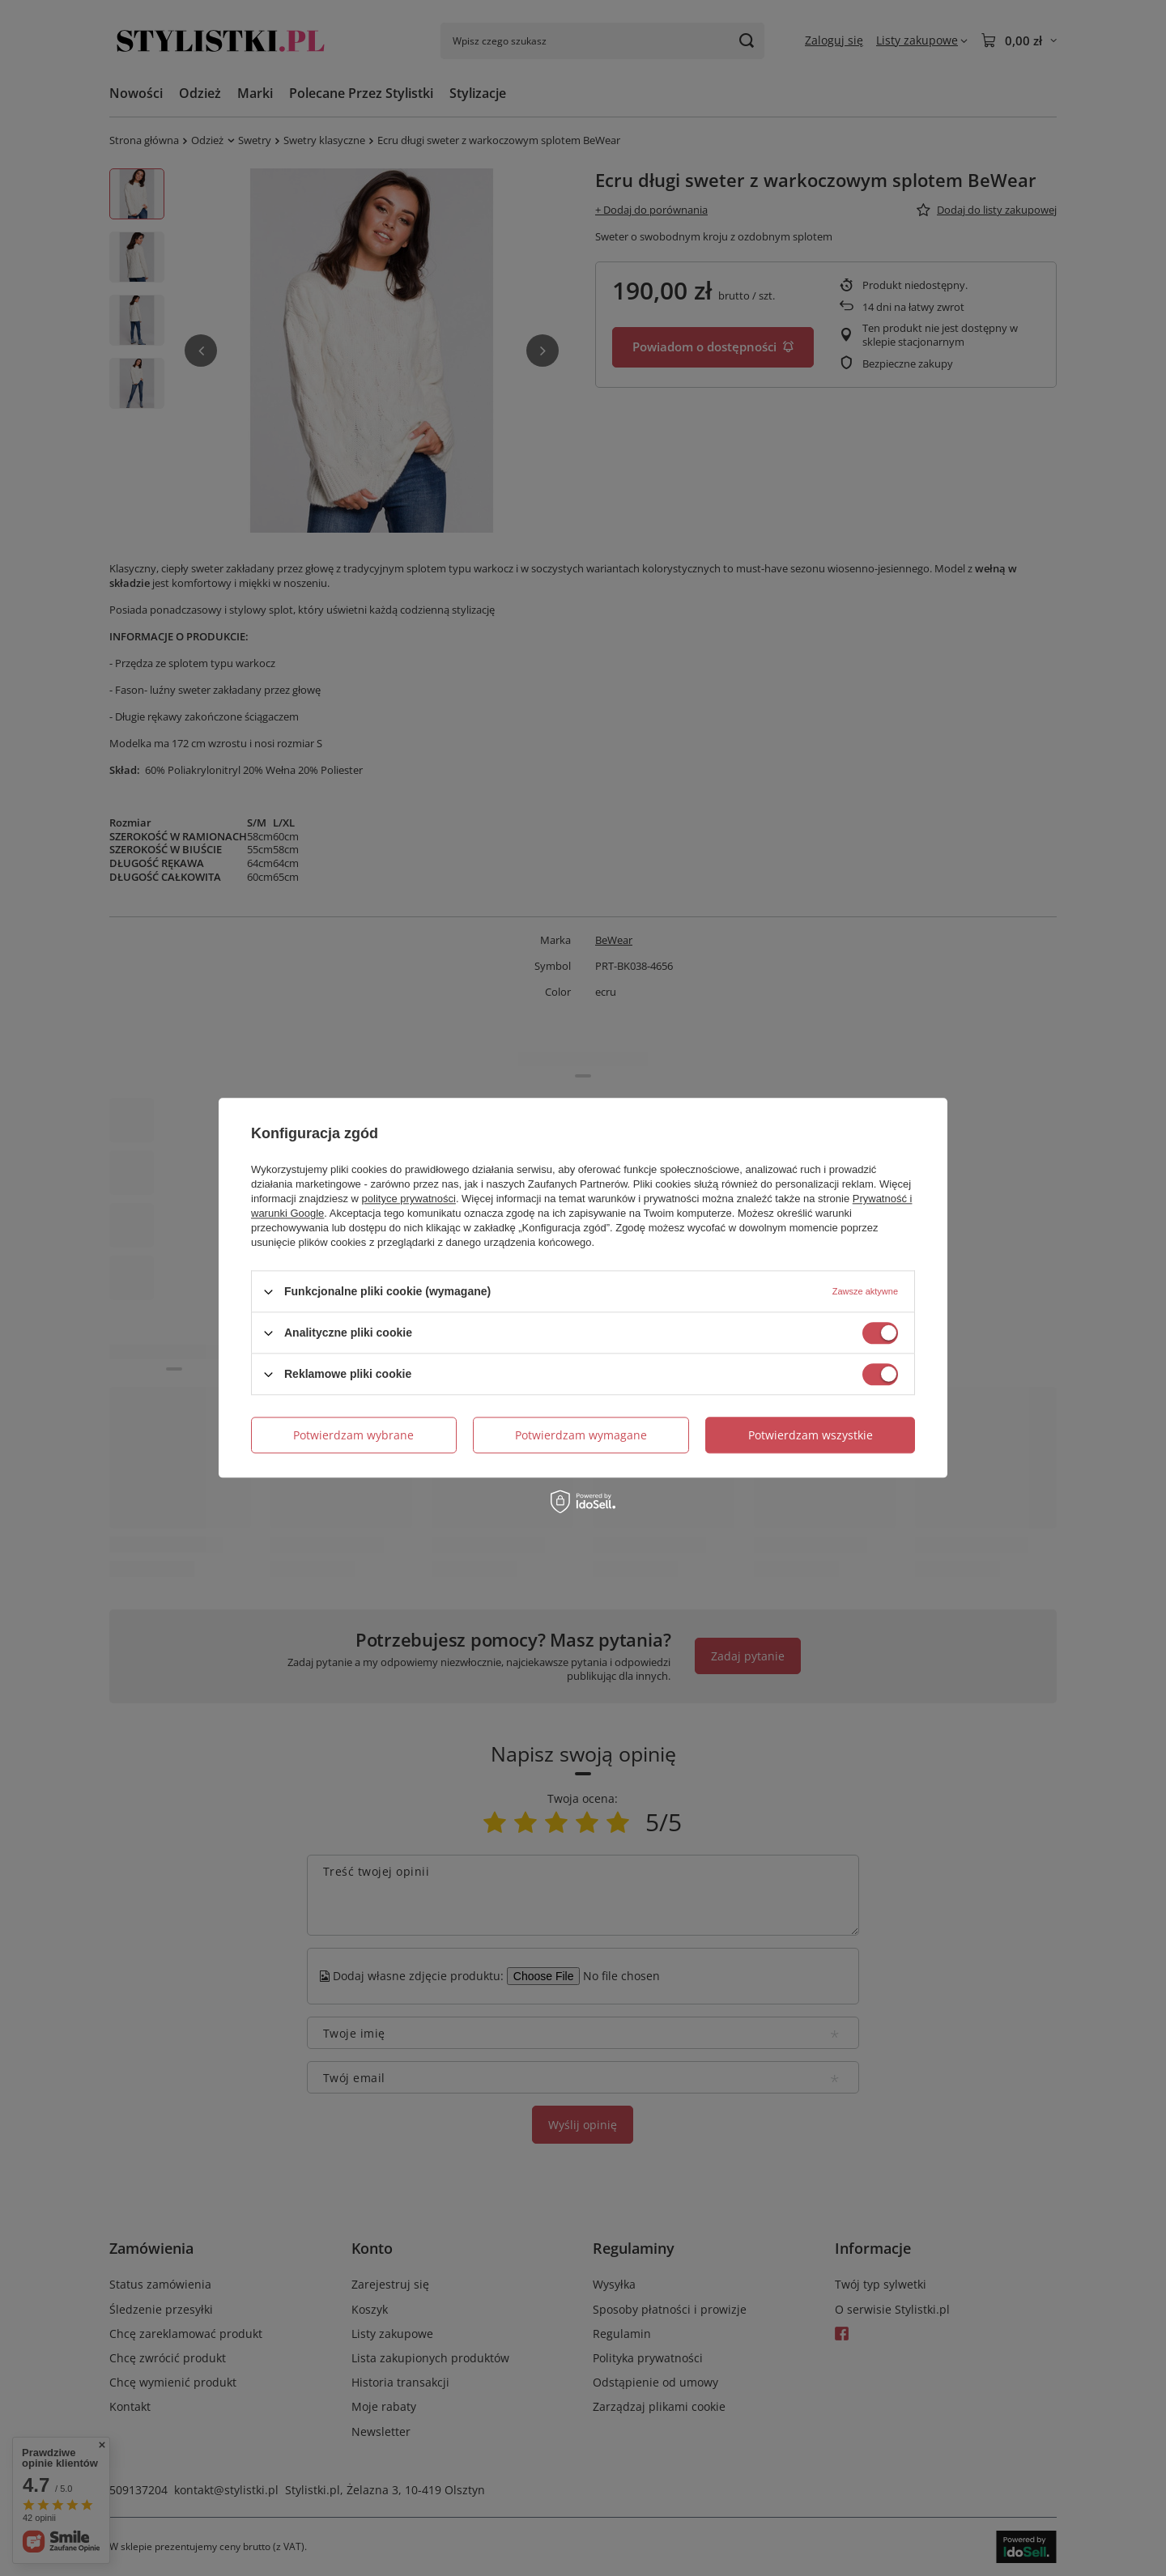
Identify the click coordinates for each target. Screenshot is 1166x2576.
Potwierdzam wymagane (581, 1435)
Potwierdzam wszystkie (810, 1435)
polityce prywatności (409, 1198)
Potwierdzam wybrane (353, 1435)
